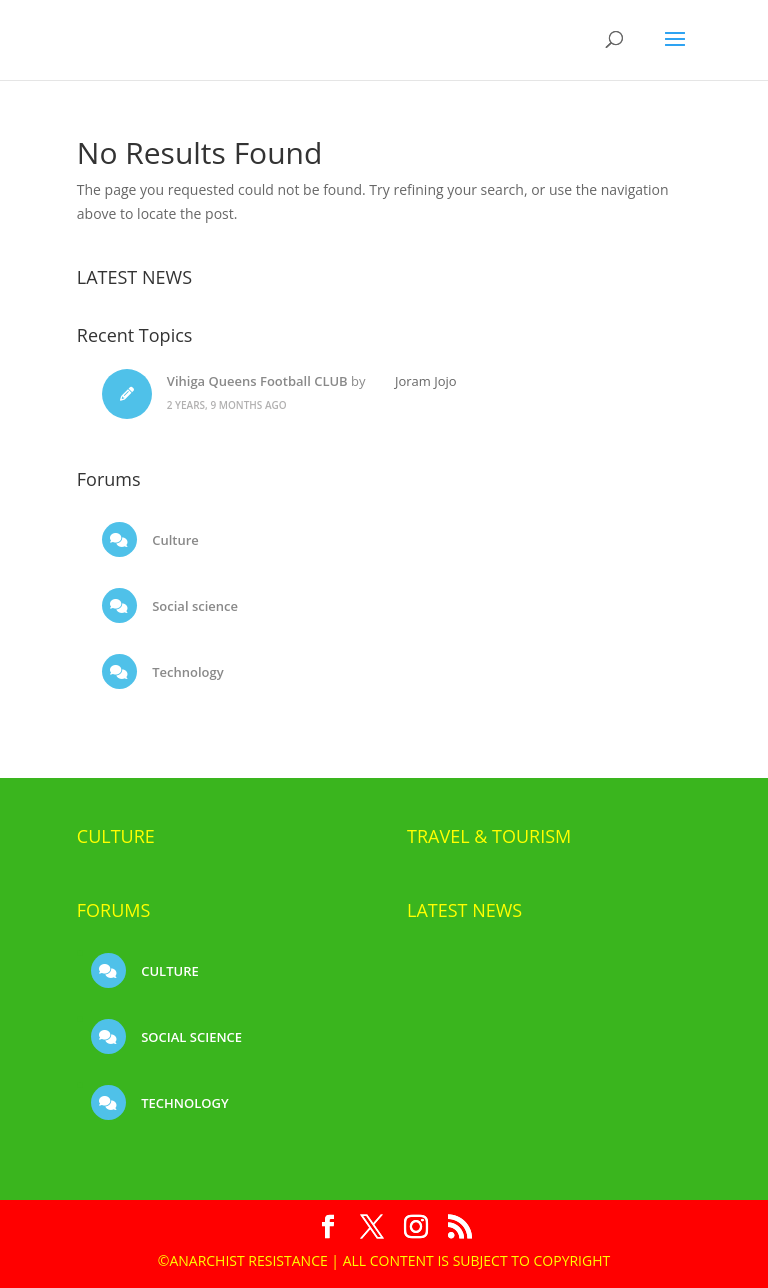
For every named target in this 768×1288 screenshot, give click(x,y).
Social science (193, 606)
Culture (174, 540)
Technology (186, 672)
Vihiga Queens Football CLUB (257, 381)
